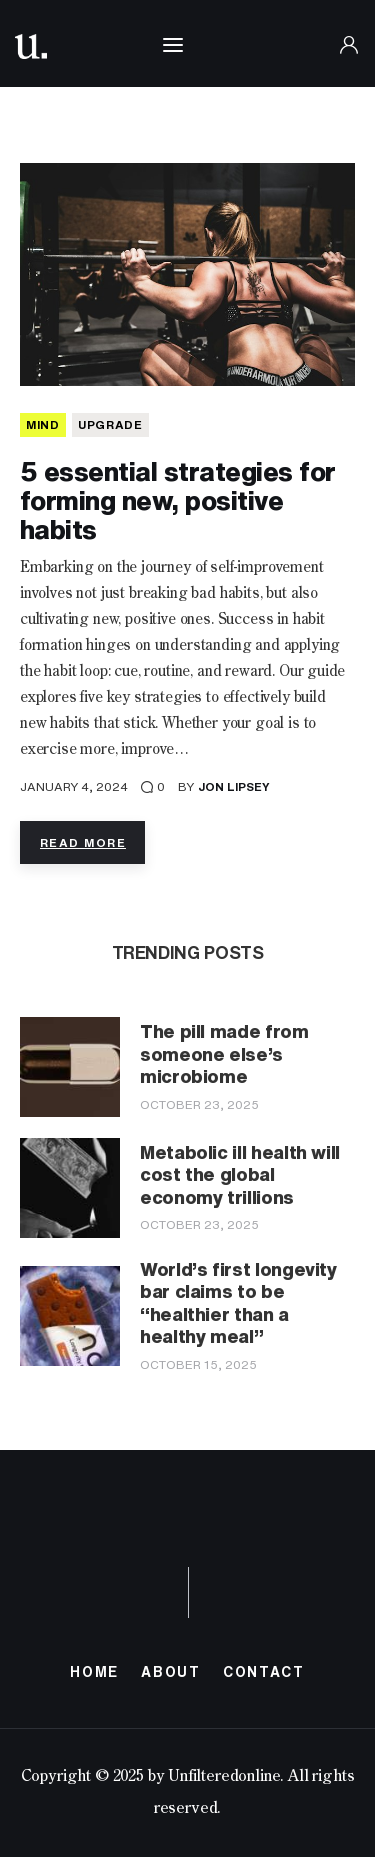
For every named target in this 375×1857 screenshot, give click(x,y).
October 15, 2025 (198, 1364)
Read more (83, 842)
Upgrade (110, 424)
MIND (43, 424)
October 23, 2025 (199, 1104)
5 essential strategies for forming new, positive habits (177, 500)
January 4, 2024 (74, 786)
